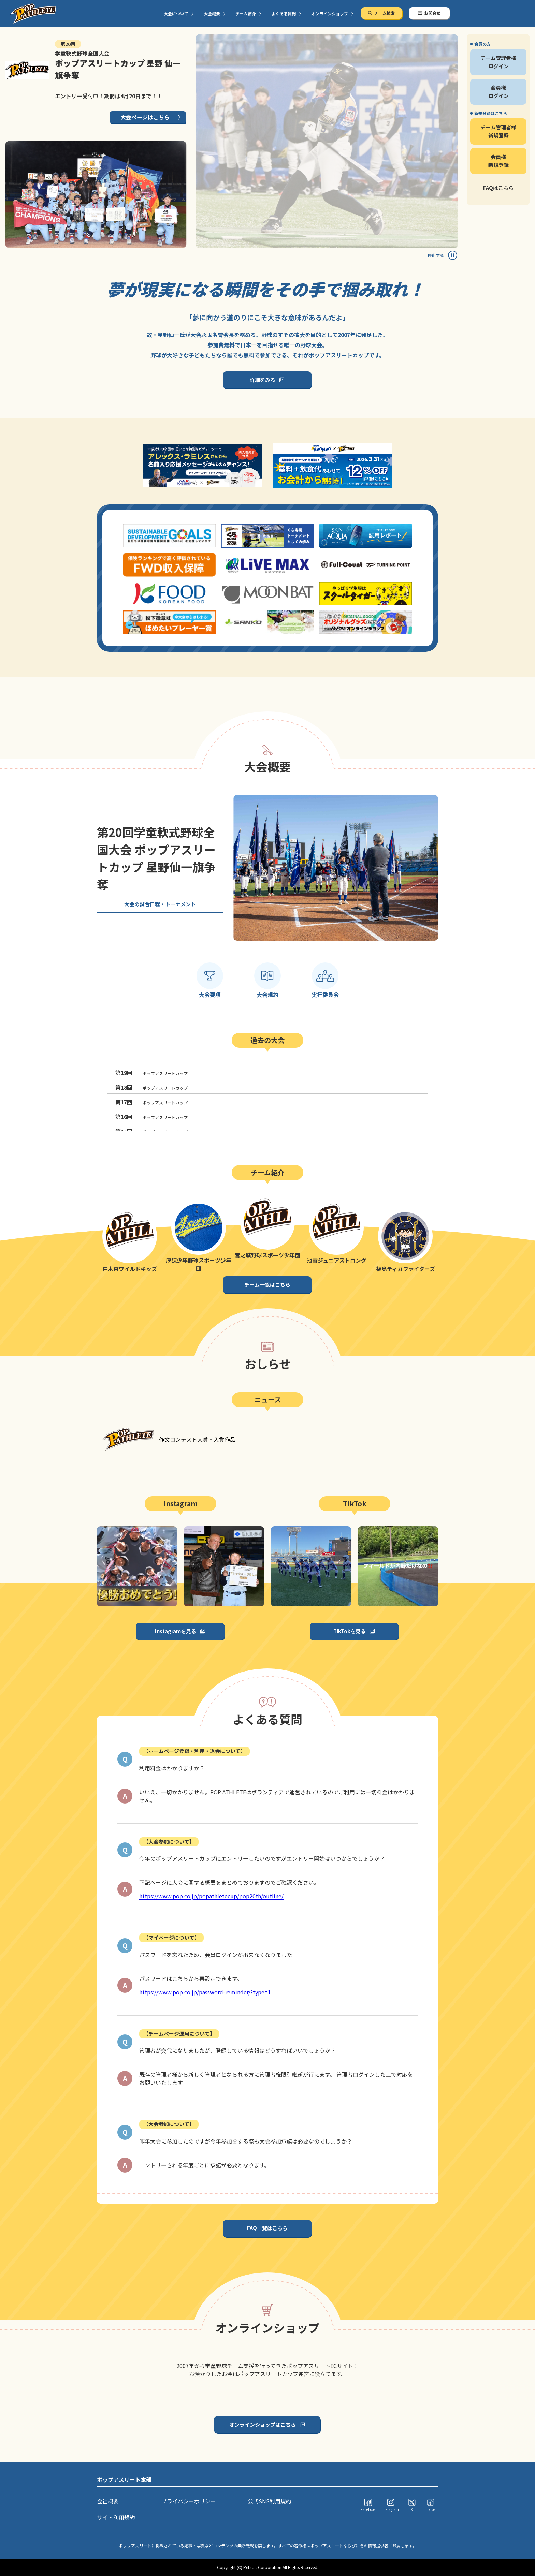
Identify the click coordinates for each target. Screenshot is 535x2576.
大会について (176, 13)
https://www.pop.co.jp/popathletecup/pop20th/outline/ (211, 1896)
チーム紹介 (245, 13)
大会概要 (212, 13)
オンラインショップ (329, 13)
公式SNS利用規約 (269, 2501)
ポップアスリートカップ (151, 1073)
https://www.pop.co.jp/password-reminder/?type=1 (205, 1992)
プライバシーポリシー (188, 2501)
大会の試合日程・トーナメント (160, 904)
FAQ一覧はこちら (267, 2228)
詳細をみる (262, 379)
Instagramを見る (175, 1631)
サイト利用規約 (116, 2517)
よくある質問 (283, 13)
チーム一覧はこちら (267, 1284)
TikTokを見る (349, 1631)
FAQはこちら (498, 187)
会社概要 (108, 2501)
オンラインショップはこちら (262, 2424)
